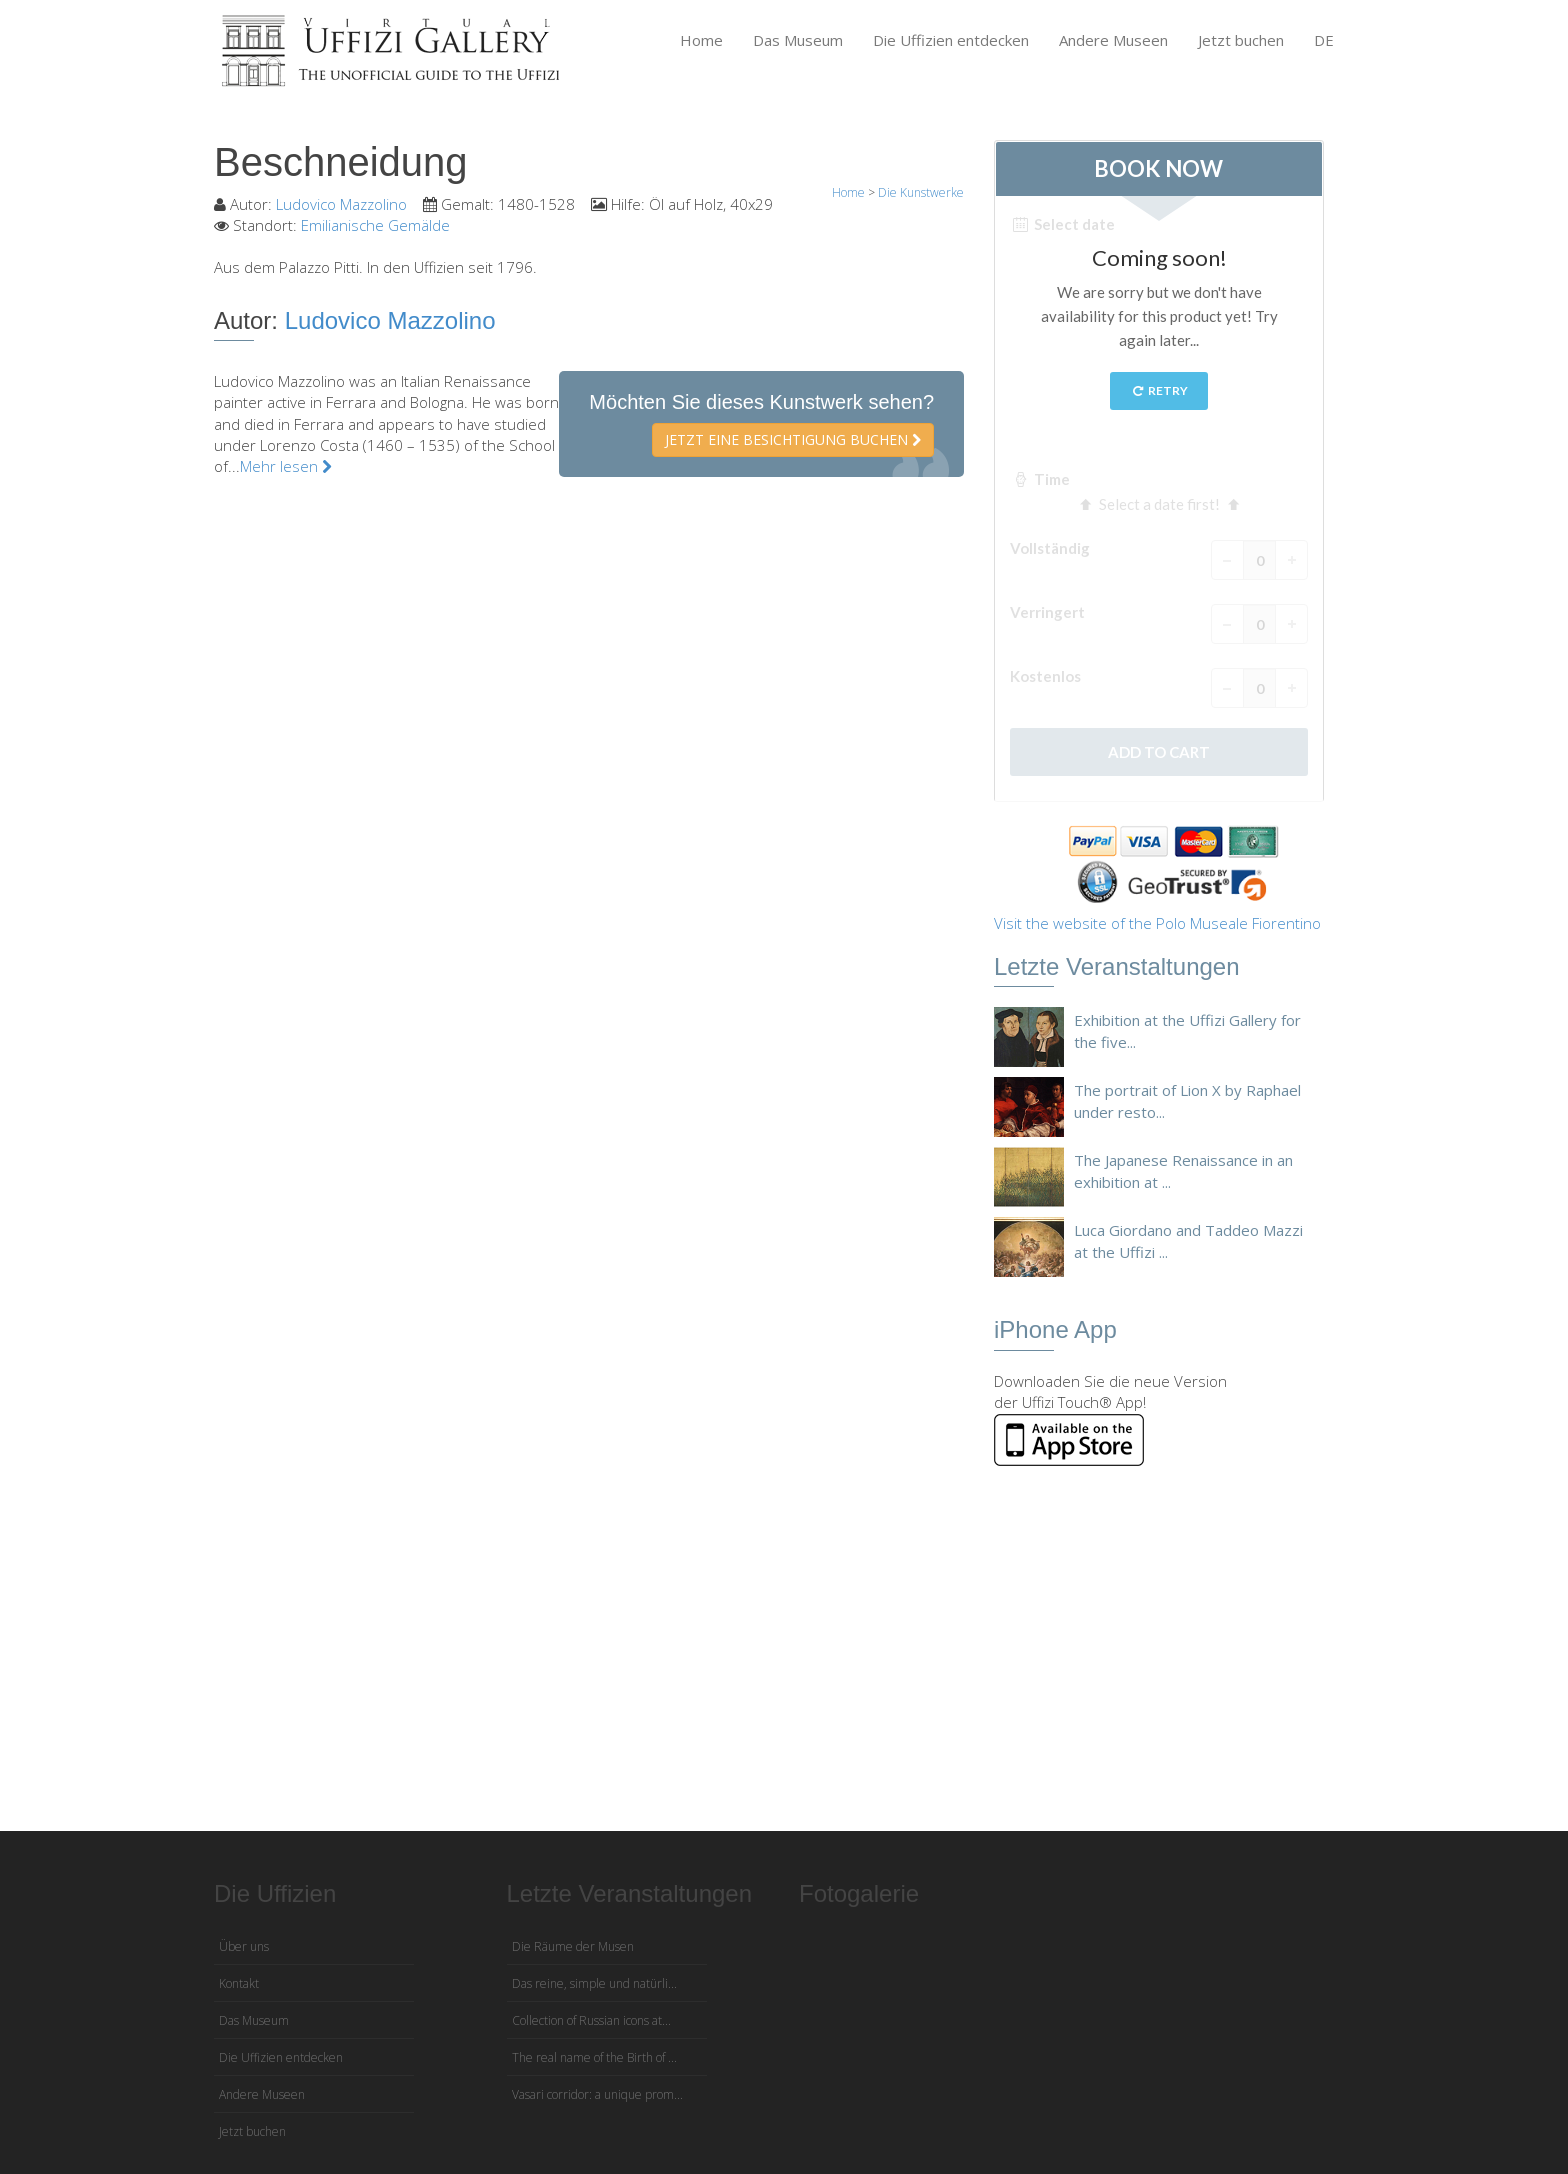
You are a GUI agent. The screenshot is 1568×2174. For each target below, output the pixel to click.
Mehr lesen (286, 466)
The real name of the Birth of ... (594, 2057)
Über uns (244, 1946)
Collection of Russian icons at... (591, 2020)
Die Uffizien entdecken (951, 40)
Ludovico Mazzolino (341, 204)
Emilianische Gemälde (375, 225)
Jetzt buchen (1241, 40)
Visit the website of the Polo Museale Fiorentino (1157, 923)
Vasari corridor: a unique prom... (597, 2094)
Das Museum (798, 40)
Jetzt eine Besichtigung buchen (793, 439)
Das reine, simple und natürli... (594, 1983)
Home (701, 40)
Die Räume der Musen (573, 1946)
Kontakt (239, 1983)
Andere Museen (1113, 40)
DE (1324, 40)
